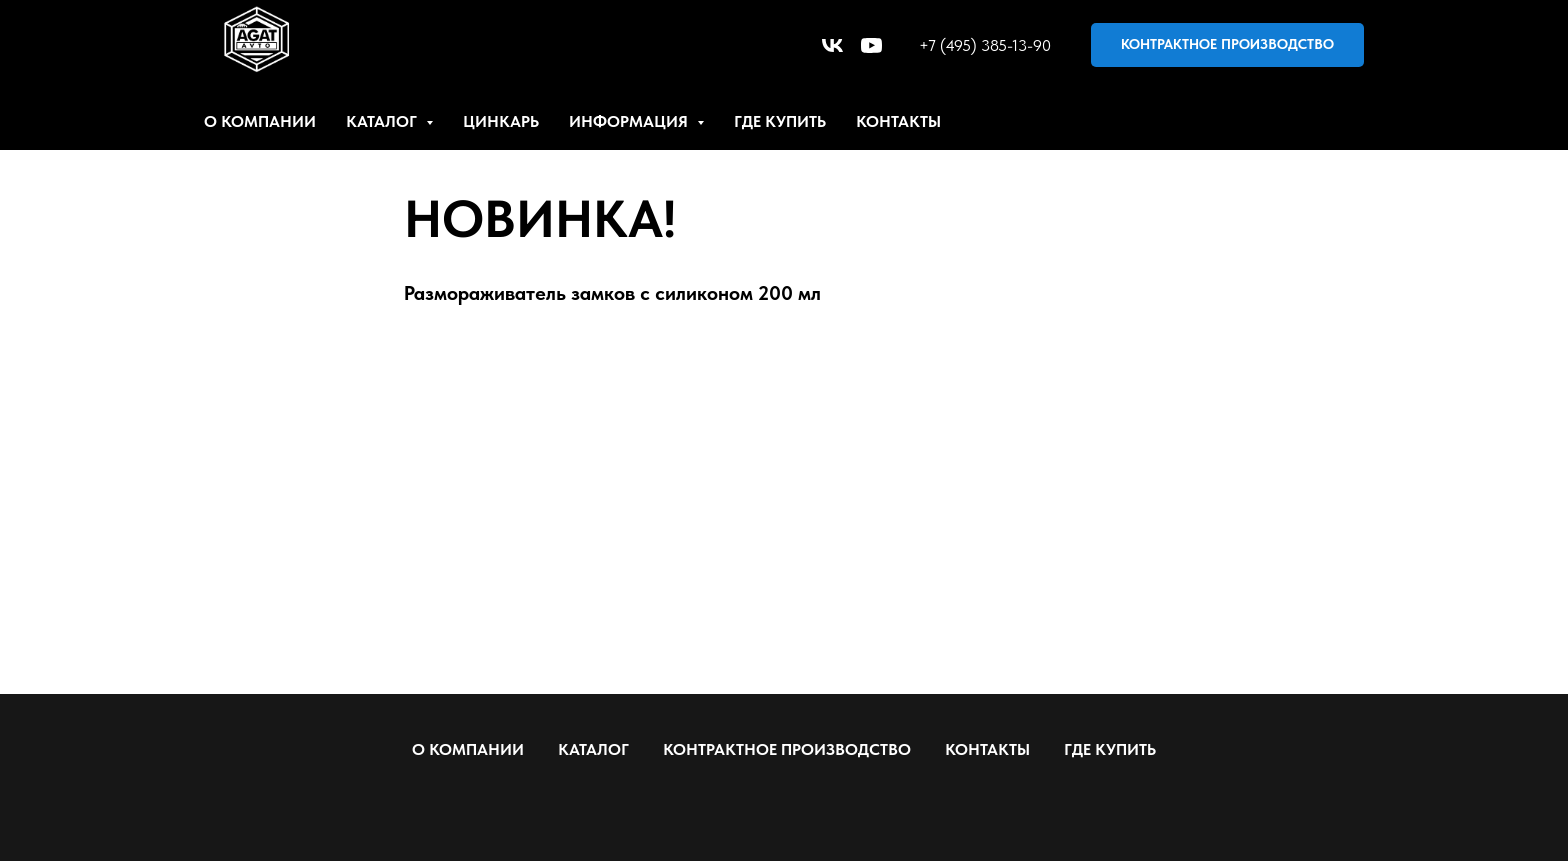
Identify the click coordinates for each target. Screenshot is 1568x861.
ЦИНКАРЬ (501, 121)
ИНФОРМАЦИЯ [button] (630, 121)
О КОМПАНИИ (260, 121)
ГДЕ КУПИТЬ (780, 121)
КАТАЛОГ (593, 749)
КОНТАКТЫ (898, 121)
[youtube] (871, 45)
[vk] (832, 45)
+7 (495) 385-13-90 (985, 45)
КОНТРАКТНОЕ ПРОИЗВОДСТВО (787, 749)
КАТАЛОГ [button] (383, 121)
